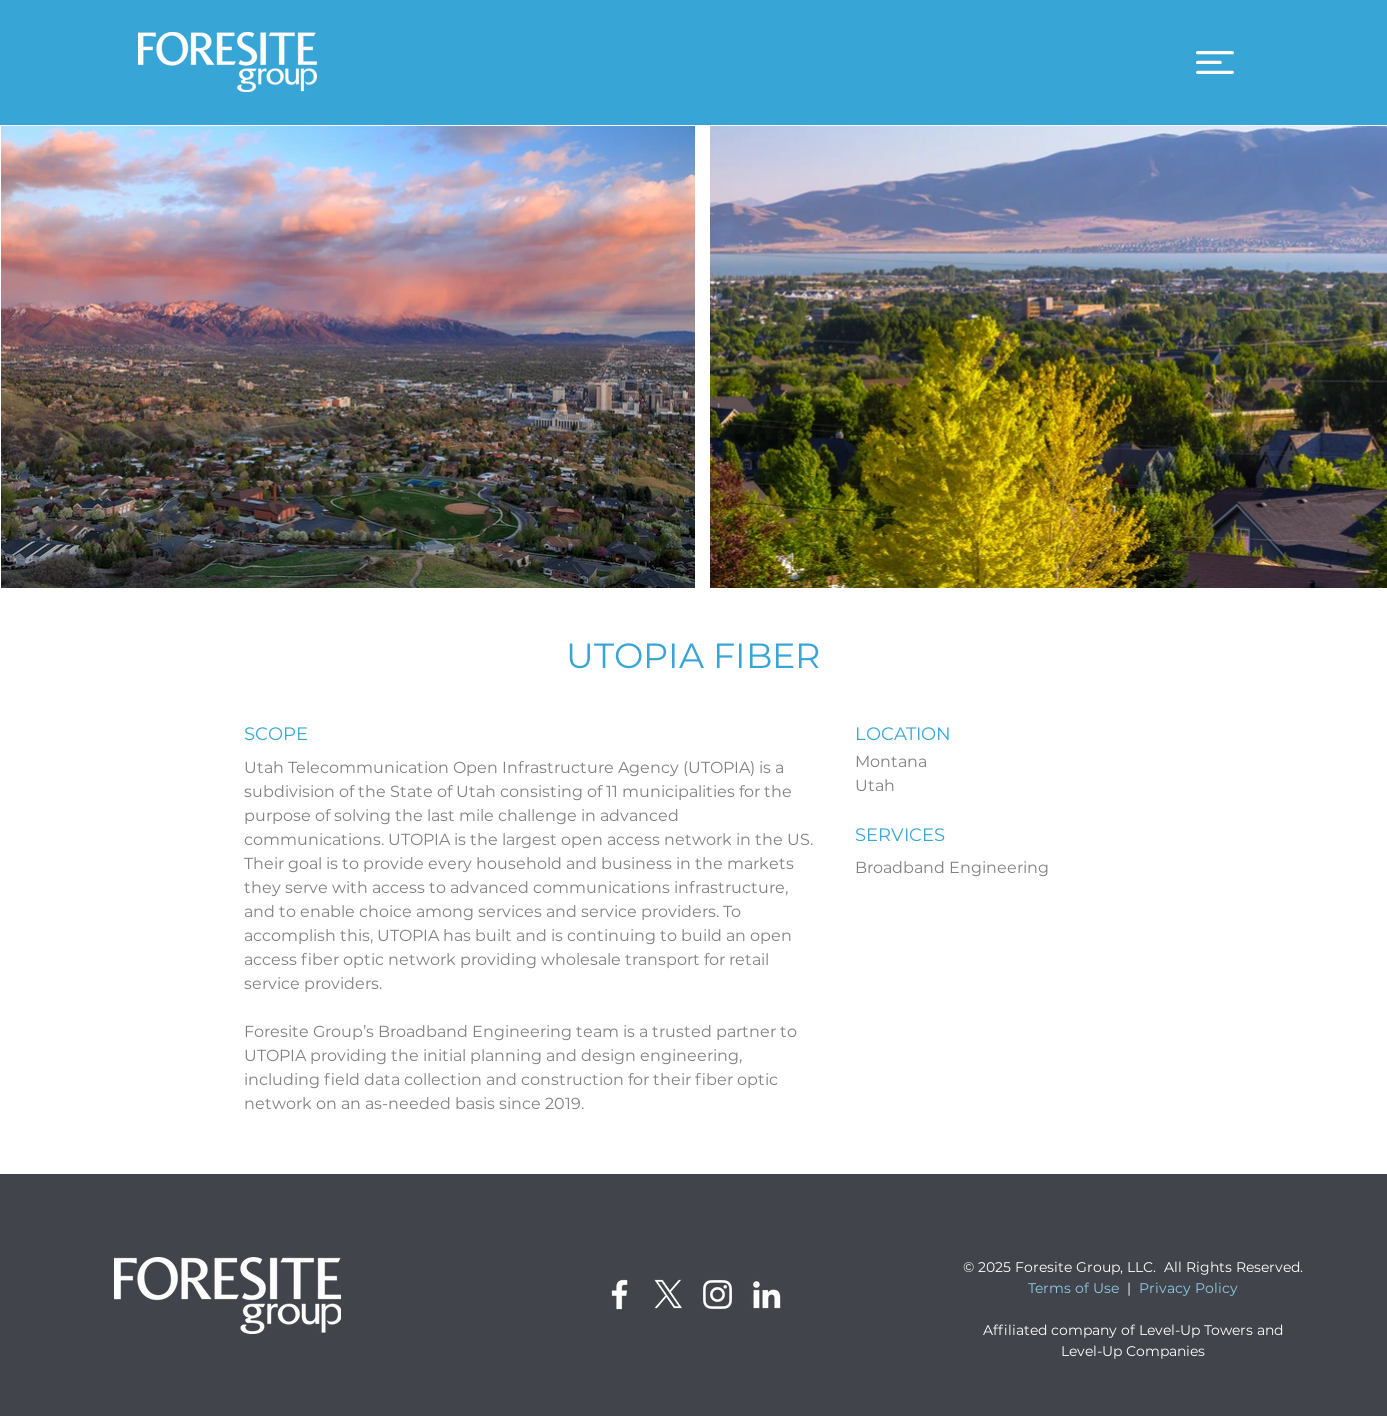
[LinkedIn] (766, 1294)
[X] (668, 1294)
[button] (1215, 62)
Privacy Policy (1188, 1288)
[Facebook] (619, 1294)
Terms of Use (1073, 1288)
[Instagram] (717, 1294)
